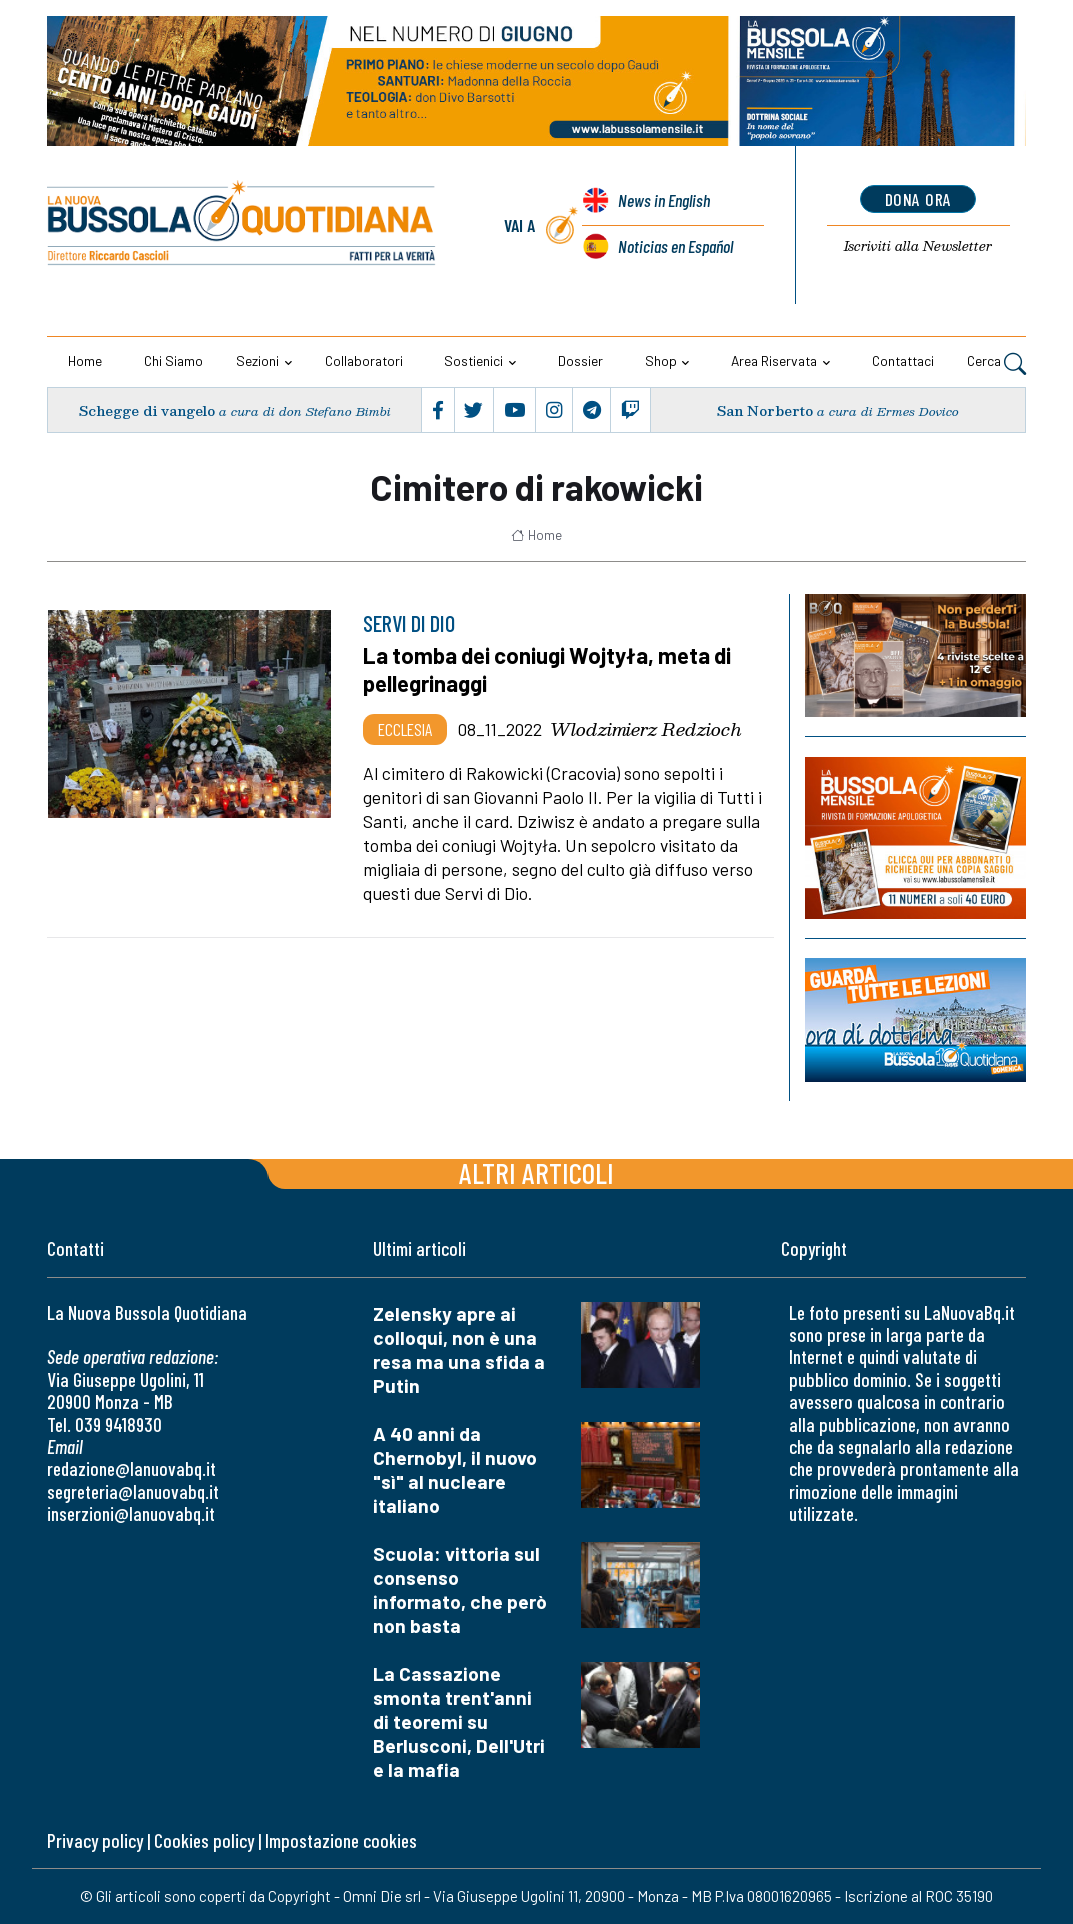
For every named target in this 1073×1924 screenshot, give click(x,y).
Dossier (580, 360)
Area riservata (774, 360)
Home (85, 360)
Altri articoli (536, 1172)
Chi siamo (173, 360)
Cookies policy (204, 1840)
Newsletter (918, 246)
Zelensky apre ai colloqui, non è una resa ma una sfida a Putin (459, 1349)
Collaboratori (364, 360)
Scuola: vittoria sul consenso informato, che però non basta (460, 1589)
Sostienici (473, 360)
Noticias (675, 246)
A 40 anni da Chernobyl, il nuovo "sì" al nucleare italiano (455, 1469)
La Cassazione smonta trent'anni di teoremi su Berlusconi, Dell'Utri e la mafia (459, 1721)
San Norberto (765, 410)
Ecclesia (405, 729)
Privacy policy (95, 1840)
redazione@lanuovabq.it (131, 1468)
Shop (661, 360)
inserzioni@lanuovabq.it (131, 1513)
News (664, 200)
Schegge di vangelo (147, 410)
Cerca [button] (996, 363)
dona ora (918, 199)
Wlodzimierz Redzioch (646, 729)
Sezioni (257, 360)
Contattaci (903, 360)
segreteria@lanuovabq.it (133, 1491)
